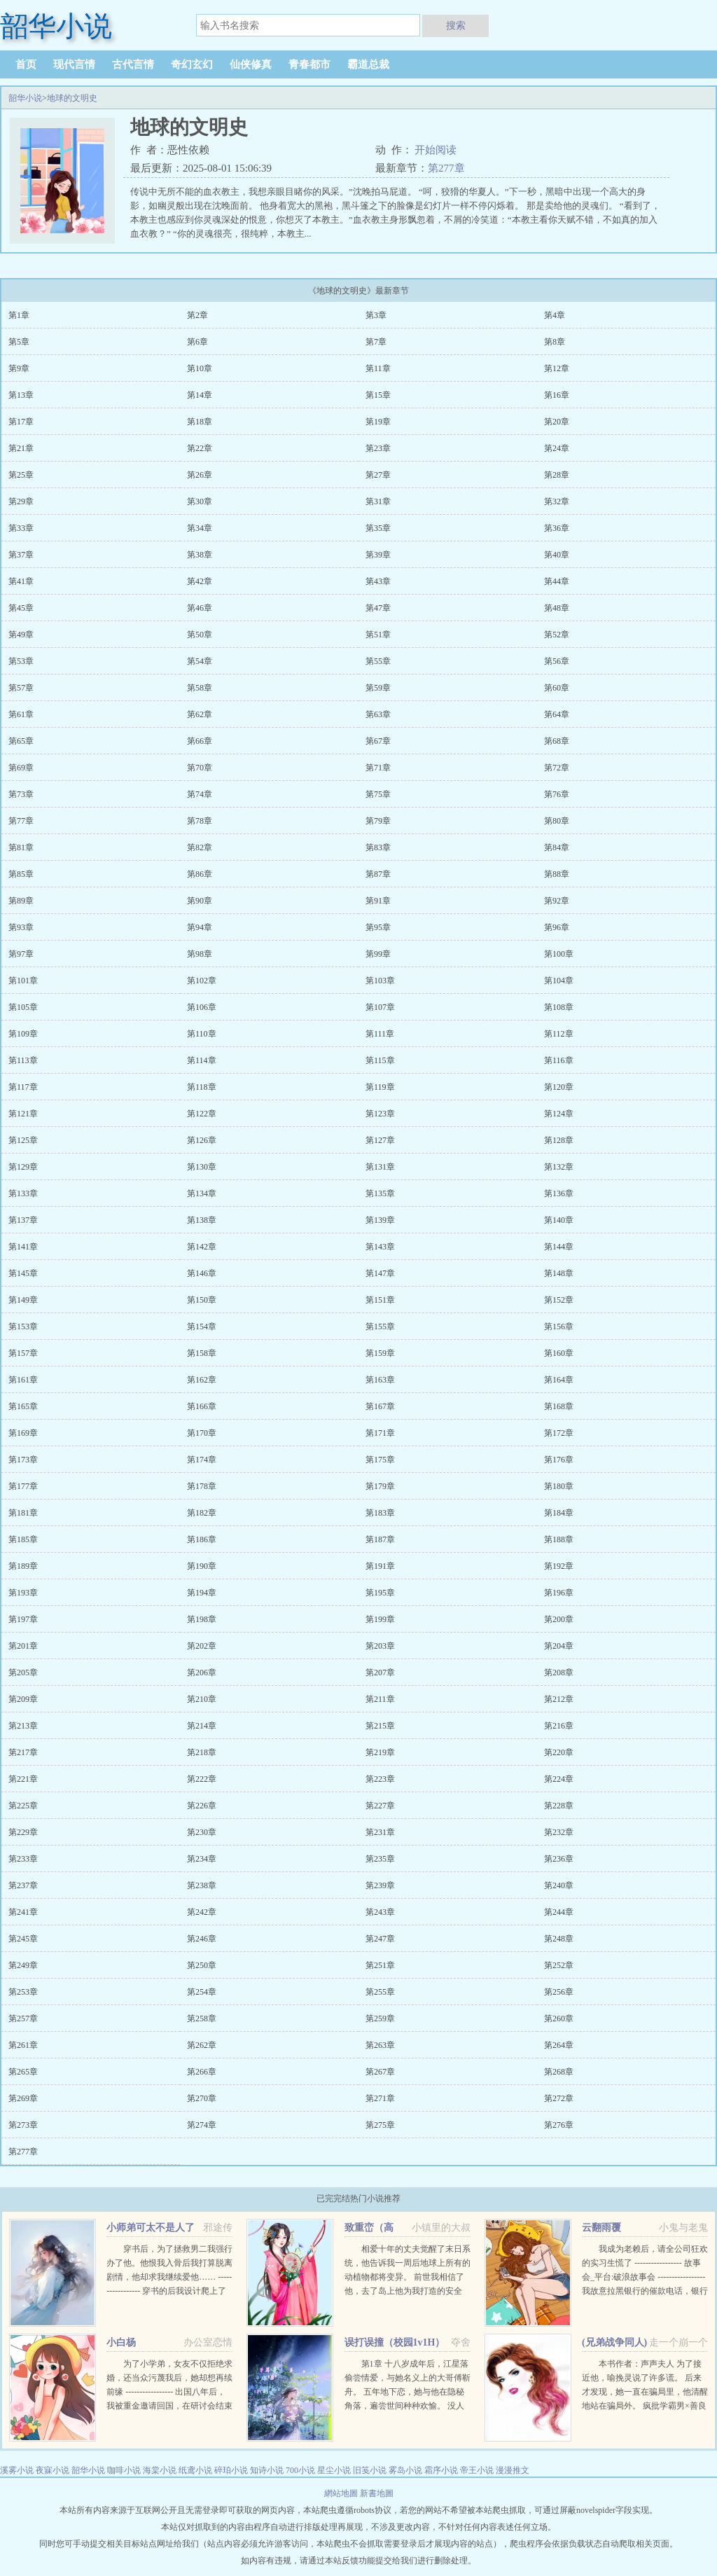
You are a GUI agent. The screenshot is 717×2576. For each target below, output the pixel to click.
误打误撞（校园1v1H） (394, 2342)
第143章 (380, 1247)
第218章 (201, 1752)
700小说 (300, 2470)
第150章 (201, 1300)
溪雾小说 (17, 2470)
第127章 (380, 1140)
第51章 (378, 634)
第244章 (558, 1912)
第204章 (558, 1646)
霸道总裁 (368, 64)
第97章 (21, 954)
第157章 (23, 1353)
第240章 (558, 1885)
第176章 (558, 1459)
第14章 (199, 395)
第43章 (378, 581)
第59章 (378, 688)
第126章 (201, 1140)
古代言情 (133, 64)
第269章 (23, 2098)
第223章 (380, 1779)
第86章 (199, 874)
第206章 (201, 1672)
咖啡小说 (124, 2470)
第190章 (201, 1566)
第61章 (21, 714)
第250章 (201, 1965)
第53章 (21, 661)
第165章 (23, 1406)
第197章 (23, 1619)
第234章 (201, 1859)
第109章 (23, 1034)
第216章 (558, 1726)
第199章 (380, 1619)
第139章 (380, 1220)
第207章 (380, 1672)
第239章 (380, 1885)
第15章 (378, 395)
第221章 (23, 1779)
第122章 (201, 1114)
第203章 (380, 1646)
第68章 (556, 741)
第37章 (21, 555)
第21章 (21, 448)
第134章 (201, 1193)
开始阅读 (436, 149)
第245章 (23, 1939)
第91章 (378, 901)
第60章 (556, 688)
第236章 (558, 1859)
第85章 (21, 874)
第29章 (21, 501)
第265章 (23, 2072)
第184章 (558, 1513)
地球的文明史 (72, 98)
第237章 (23, 1885)
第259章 (380, 2018)
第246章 (201, 1939)
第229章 (23, 1832)
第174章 (201, 1459)
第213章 (23, 1726)
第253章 (23, 1992)
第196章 (558, 1593)
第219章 (380, 1752)
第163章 (380, 1380)
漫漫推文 (512, 2470)
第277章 (446, 168)
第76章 (556, 794)
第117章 (23, 1087)
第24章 (556, 448)
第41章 (21, 581)
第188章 (558, 1539)
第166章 (201, 1406)
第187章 (380, 1539)
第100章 (558, 954)
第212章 (558, 1699)
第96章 (556, 927)
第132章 (558, 1167)
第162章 (201, 1380)
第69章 (21, 768)
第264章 (558, 2045)
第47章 (378, 608)
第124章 (558, 1114)
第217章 (23, 1752)
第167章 (380, 1406)
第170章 (201, 1433)
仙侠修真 (251, 64)
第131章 (380, 1167)
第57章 (21, 688)
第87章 (378, 874)
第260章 (558, 2018)
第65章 (21, 741)
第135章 (380, 1193)
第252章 (558, 1965)
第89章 (21, 901)
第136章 (558, 1193)
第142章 (201, 1247)
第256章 (558, 1992)
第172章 (558, 1433)
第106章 (201, 1007)
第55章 (378, 661)
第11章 (378, 368)
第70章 (199, 768)
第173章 (23, 1459)
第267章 (380, 2072)
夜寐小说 (52, 2470)
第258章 (201, 2018)
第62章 (199, 714)
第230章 (201, 1832)
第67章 (378, 741)
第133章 (23, 1193)
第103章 (380, 980)
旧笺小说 (370, 2470)
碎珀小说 (231, 2470)
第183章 (380, 1513)
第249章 (23, 1965)
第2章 (197, 315)
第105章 (23, 1007)
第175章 (380, 1459)
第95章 (378, 927)
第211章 (380, 1699)
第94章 (199, 927)
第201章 (23, 1646)
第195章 (380, 1593)
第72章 (556, 768)
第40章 (556, 555)
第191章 (380, 1566)
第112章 (558, 1034)
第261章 (23, 2045)
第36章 (556, 528)
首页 (25, 64)
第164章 (558, 1380)
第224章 (558, 1779)
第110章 (201, 1034)
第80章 (556, 821)
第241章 (23, 1912)
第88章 (556, 874)
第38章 (199, 555)
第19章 (378, 422)
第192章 (558, 1566)
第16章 (556, 395)
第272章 (558, 2098)
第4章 (554, 315)
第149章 (23, 1300)
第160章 (558, 1353)
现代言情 (74, 64)
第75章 (378, 794)
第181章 (23, 1513)
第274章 (201, 2125)
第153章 (23, 1326)
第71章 (378, 768)
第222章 (201, 1779)
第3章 (376, 315)
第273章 (23, 2125)
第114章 (201, 1060)
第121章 (23, 1114)
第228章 (558, 1805)
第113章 (23, 1060)
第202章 (201, 1646)
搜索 (456, 25)
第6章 (197, 342)
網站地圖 (342, 2493)
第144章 (558, 1247)
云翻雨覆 (601, 2227)
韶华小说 (25, 98)
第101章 (23, 980)
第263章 (380, 2045)
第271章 (380, 2098)
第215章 (380, 1726)
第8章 (554, 342)
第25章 (21, 475)
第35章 (378, 528)
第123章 (380, 1114)
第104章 (558, 980)
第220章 (558, 1752)
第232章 (558, 1832)
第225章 (23, 1805)
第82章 (199, 847)
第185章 (23, 1539)
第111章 (380, 1034)
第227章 (380, 1805)
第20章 (556, 422)
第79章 (378, 821)
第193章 (23, 1593)
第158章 (201, 1353)
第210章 (201, 1699)
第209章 (23, 1699)
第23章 (378, 448)
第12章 (556, 368)
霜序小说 (441, 2470)
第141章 (23, 1247)
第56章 (556, 661)
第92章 (556, 901)
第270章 (201, 2098)
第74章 (199, 794)
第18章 (199, 422)
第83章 (378, 847)
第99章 (378, 954)
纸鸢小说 (195, 2470)
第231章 (380, 1832)
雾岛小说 (405, 2470)
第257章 (23, 2018)
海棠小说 (159, 2470)
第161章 (23, 1380)
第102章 (201, 980)
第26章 (199, 475)
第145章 (23, 1273)
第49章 (21, 634)
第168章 (558, 1406)
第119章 (380, 1087)
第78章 (199, 821)
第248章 (558, 1939)
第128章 (558, 1140)
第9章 (18, 368)
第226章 (201, 1805)
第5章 (18, 342)
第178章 (201, 1486)
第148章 (558, 1273)
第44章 (556, 581)
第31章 (378, 501)
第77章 (21, 821)
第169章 (23, 1433)
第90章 (199, 901)
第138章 (201, 1220)
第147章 (380, 1273)
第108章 (558, 1007)
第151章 (380, 1300)
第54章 (199, 661)
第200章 (558, 1619)
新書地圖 (377, 2493)
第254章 (201, 1992)
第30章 (199, 501)
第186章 (201, 1539)
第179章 (380, 1486)
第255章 (380, 1992)
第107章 (380, 1007)
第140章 (558, 1220)
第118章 (201, 1087)
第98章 (199, 954)
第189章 (23, 1566)
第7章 (376, 342)
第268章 (558, 2072)
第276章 (558, 2125)
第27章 (378, 475)
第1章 (18, 315)
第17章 (21, 422)
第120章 (558, 1087)
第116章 (558, 1060)
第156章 (558, 1326)
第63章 (378, 714)
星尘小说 (334, 2470)
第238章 (201, 1885)
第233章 (23, 1859)
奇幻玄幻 (192, 64)
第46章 (199, 608)
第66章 (199, 741)
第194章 (201, 1593)
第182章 (201, 1513)
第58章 (199, 688)
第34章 (199, 528)
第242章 (201, 1912)
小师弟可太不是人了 (150, 2227)
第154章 (201, 1326)
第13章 (21, 395)
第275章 (380, 2125)
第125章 (23, 1140)
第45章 (21, 608)
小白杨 (121, 2342)
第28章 (556, 475)
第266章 (201, 2072)
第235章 (380, 1859)
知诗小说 (267, 2470)
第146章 (201, 1273)
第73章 (21, 794)
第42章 (199, 581)
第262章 (201, 2045)
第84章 (556, 847)
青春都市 (309, 64)
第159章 (380, 1353)
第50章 (199, 634)
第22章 (199, 448)
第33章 (21, 528)
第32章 (556, 501)
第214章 (201, 1726)
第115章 (380, 1060)
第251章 (380, 1965)
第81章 (21, 847)
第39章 (378, 555)
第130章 (201, 1167)
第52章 (556, 634)
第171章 (380, 1433)
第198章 (201, 1619)
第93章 (21, 927)
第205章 (23, 1672)
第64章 (556, 714)
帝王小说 (477, 2470)
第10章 (199, 368)
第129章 (23, 1167)
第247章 (380, 1939)
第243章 (380, 1912)
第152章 (558, 1300)
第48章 (556, 608)
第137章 (23, 1220)
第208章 (558, 1672)
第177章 (23, 1486)
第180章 (558, 1486)
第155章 (380, 1326)
